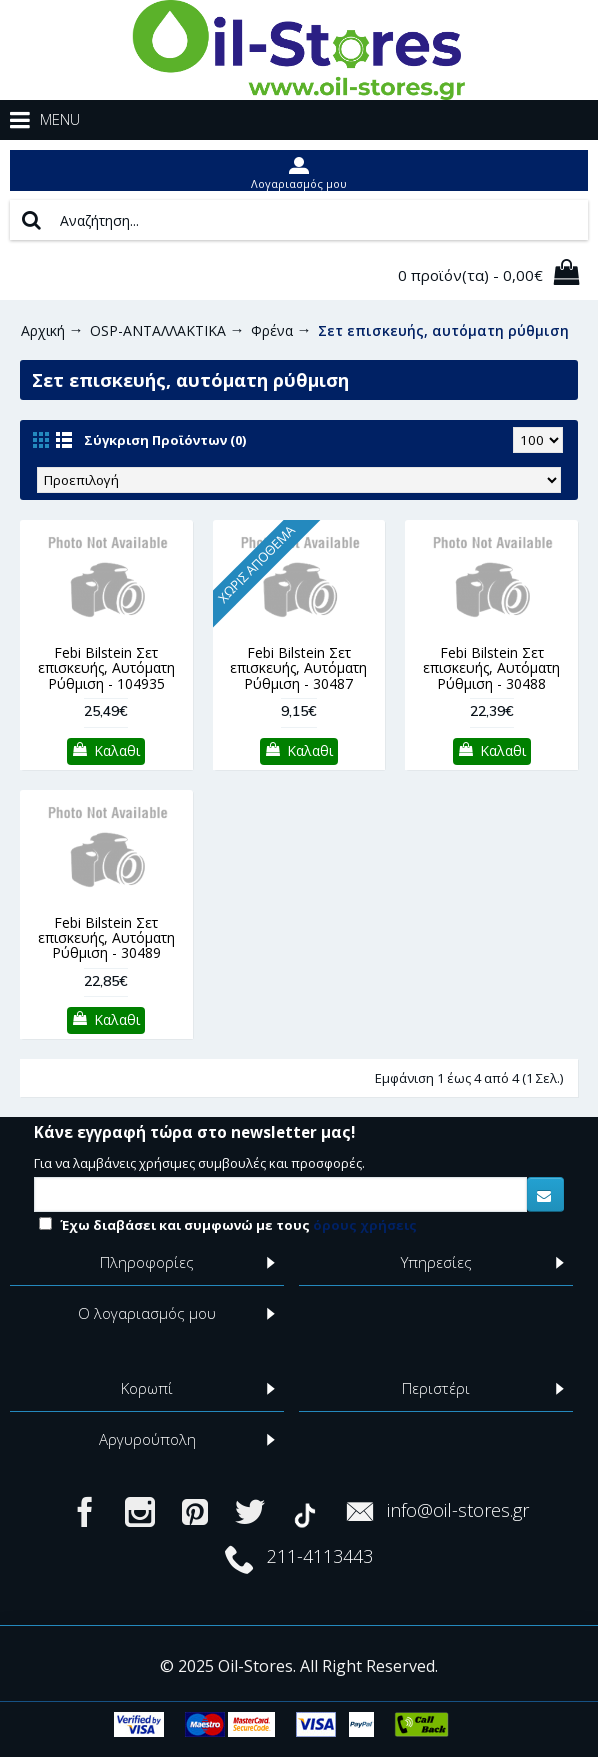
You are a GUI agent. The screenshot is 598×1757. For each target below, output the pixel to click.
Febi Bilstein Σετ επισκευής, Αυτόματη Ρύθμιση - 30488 (491, 668)
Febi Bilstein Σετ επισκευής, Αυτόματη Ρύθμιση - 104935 (106, 668)
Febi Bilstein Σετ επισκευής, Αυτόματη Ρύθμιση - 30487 (298, 668)
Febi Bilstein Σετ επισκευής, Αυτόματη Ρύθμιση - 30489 (106, 938)
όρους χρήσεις (365, 1225)
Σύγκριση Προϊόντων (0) (165, 440)
